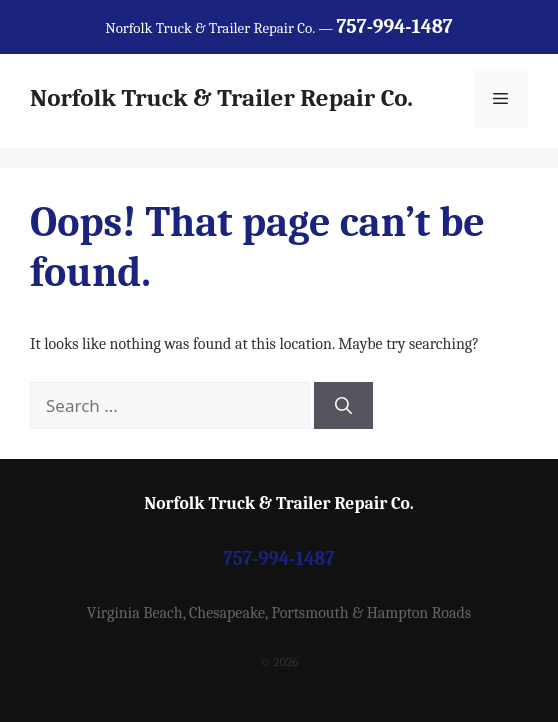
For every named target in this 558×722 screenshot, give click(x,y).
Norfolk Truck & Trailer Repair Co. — (278, 28)
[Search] (343, 406)
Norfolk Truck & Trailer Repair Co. (221, 97)
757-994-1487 (279, 559)
